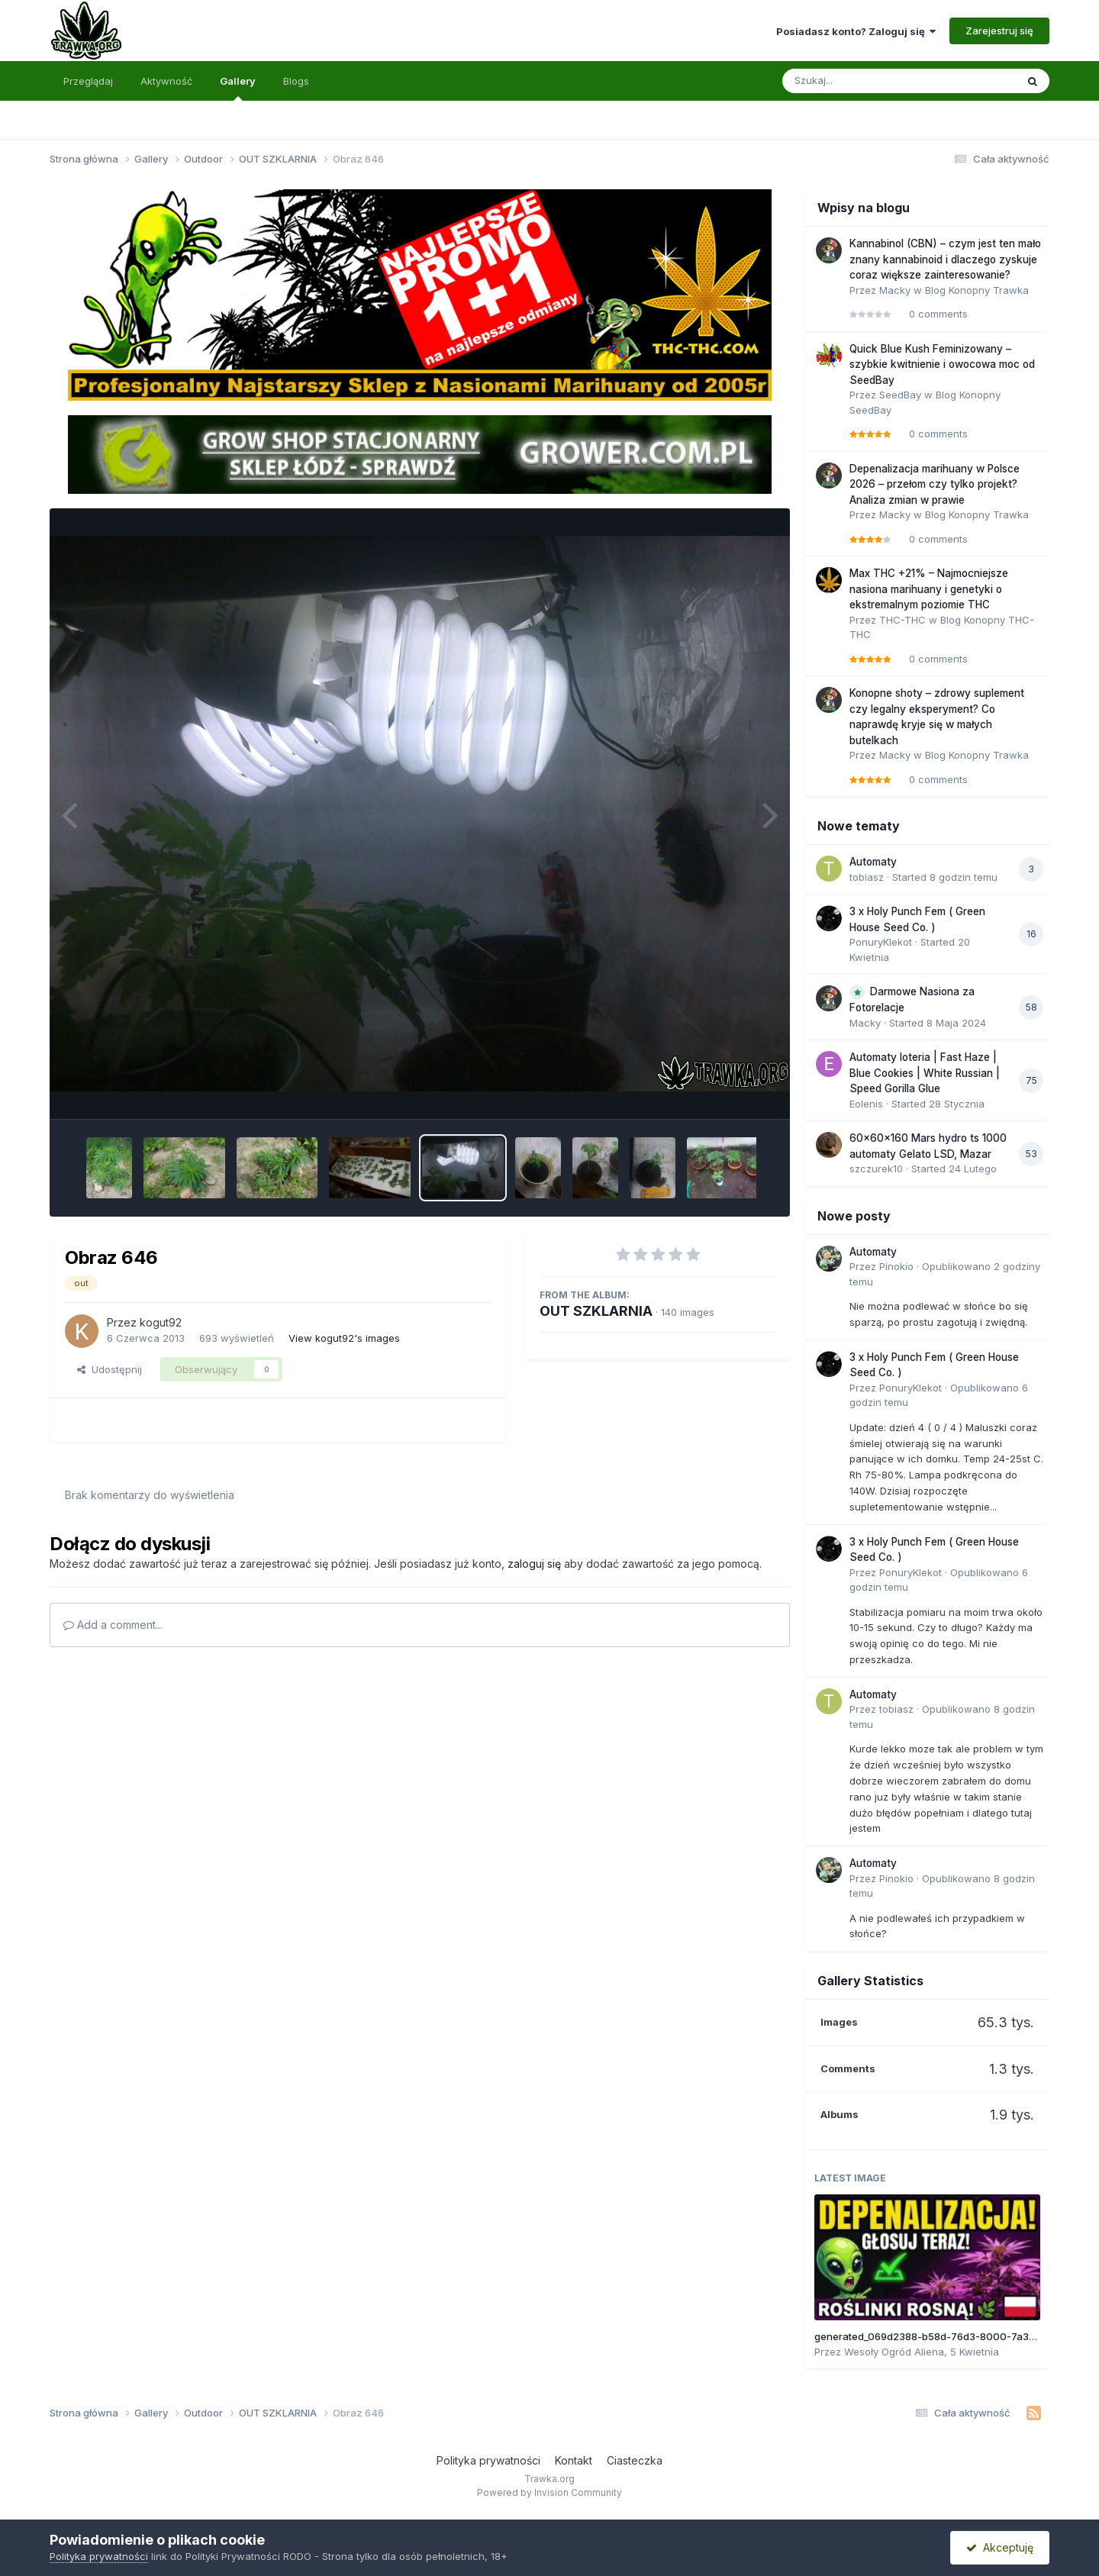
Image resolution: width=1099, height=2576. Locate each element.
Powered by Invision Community (549, 2492)
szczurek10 (876, 1168)
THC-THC (902, 620)
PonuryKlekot (880, 942)
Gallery (238, 88)
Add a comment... (113, 1624)
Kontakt (573, 2460)
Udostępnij (109, 1369)
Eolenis (866, 1104)
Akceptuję (999, 2547)
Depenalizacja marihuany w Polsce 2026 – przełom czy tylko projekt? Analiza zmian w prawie (934, 484)
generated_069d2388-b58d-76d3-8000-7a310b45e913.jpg (955, 2336)
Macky (894, 290)
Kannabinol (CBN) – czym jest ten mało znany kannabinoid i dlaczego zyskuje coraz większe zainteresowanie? (945, 259)
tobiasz (866, 877)
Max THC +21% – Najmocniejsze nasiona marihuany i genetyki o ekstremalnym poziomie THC (928, 589)
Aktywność (166, 81)
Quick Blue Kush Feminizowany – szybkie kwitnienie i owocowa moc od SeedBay (942, 364)
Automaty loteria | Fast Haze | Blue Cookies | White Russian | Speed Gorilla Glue (924, 1073)
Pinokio (896, 1266)
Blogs (296, 81)
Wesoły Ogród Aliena (894, 2351)
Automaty (873, 862)
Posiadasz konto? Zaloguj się (856, 31)
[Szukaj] (861, 81)
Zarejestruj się (999, 30)
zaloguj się (534, 1563)
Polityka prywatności (488, 2460)
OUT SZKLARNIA (596, 1311)
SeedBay (900, 394)
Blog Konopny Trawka (977, 290)
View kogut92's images (344, 1338)
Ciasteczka (634, 2460)
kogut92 (161, 1322)
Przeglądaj (88, 81)
